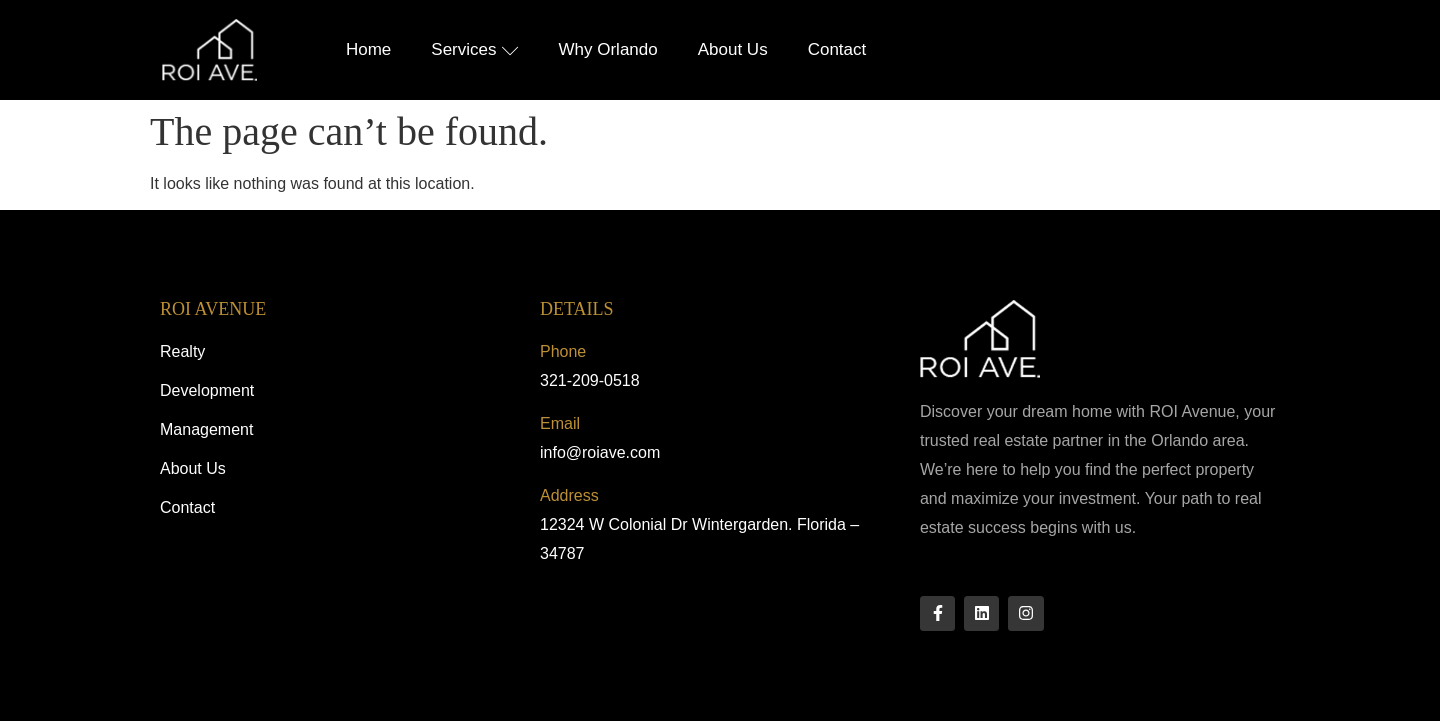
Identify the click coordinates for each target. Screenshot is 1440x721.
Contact (837, 49)
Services (474, 49)
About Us (733, 49)
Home (368, 49)
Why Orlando (608, 49)
